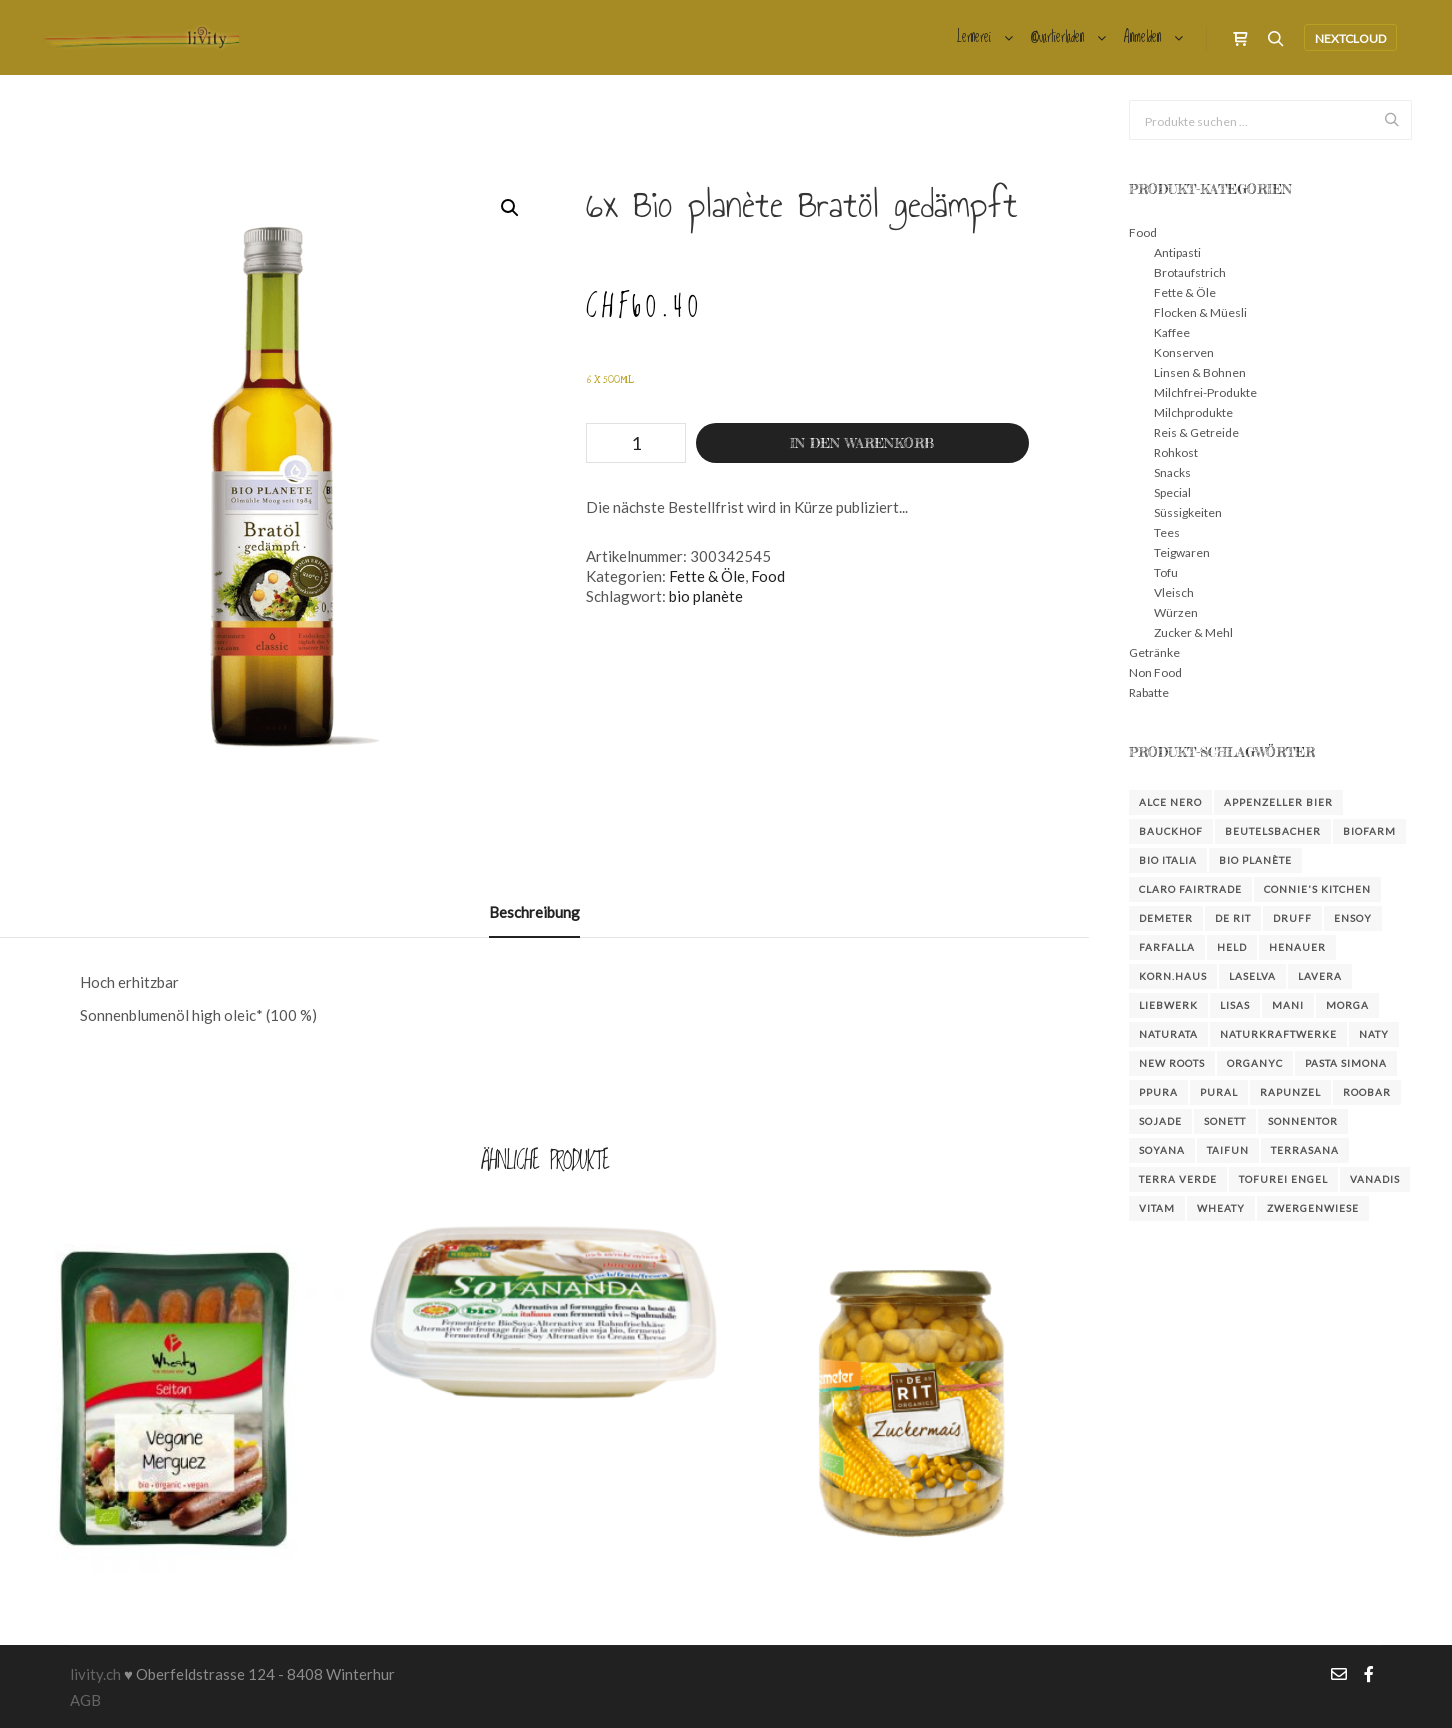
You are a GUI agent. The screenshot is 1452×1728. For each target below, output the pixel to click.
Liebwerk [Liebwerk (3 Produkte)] (1168, 1005)
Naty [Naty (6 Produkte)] (1374, 1034)
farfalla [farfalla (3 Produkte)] (1167, 947)
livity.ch (95, 1674)
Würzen (1176, 612)
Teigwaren (1182, 552)
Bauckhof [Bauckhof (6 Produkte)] (1171, 831)
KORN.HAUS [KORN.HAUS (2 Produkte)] (1173, 976)
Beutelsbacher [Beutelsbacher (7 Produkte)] (1273, 831)
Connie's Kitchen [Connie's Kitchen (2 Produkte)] (1317, 889)
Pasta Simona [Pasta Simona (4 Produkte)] (1346, 1063)
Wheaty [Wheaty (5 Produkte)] (1221, 1208)
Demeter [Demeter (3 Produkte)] (1166, 918)
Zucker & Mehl (1193, 632)
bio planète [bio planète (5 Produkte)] (1255, 860)
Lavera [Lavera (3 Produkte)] (1320, 976)
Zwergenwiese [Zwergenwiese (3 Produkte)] (1313, 1208)
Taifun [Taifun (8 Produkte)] (1228, 1150)
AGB (85, 1700)
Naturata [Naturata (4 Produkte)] (1168, 1034)
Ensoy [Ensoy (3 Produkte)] (1353, 918)
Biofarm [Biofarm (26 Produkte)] (1369, 831)
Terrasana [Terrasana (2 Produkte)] (1305, 1150)
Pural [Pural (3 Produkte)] (1219, 1092)
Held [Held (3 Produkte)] (1232, 947)
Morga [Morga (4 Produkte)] (1347, 1005)
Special (1172, 492)
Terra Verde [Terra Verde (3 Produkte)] (1178, 1179)
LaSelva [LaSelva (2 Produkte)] (1252, 976)
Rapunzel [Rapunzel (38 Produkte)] (1290, 1092)
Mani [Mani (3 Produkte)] (1288, 1005)
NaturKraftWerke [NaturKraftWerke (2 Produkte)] (1278, 1034)
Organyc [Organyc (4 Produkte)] (1255, 1063)
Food (768, 576)
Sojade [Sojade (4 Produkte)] (1160, 1121)
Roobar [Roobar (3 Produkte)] (1367, 1092)
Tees (1167, 532)
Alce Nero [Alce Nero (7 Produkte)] (1170, 802)
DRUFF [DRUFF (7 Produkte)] (1292, 918)
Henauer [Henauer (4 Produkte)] (1297, 947)
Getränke (1154, 652)
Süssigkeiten (1188, 512)
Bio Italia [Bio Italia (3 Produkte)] (1168, 860)
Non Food (1155, 672)
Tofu (1166, 572)
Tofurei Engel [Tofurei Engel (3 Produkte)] (1283, 1179)
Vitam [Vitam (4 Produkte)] (1157, 1208)
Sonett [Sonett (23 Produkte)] (1225, 1121)
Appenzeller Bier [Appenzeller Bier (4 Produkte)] (1278, 802)
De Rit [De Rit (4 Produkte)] (1233, 918)
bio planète (706, 596)
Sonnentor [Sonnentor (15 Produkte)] (1303, 1121)
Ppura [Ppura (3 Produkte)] (1158, 1092)
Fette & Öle (707, 576)
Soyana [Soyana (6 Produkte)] (1162, 1150)
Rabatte (1149, 692)
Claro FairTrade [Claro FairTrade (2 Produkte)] (1190, 889)
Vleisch (1174, 592)
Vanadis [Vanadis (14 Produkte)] (1375, 1179)
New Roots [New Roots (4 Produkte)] (1172, 1063)
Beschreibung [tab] (534, 912)
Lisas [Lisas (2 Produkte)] (1235, 1005)
